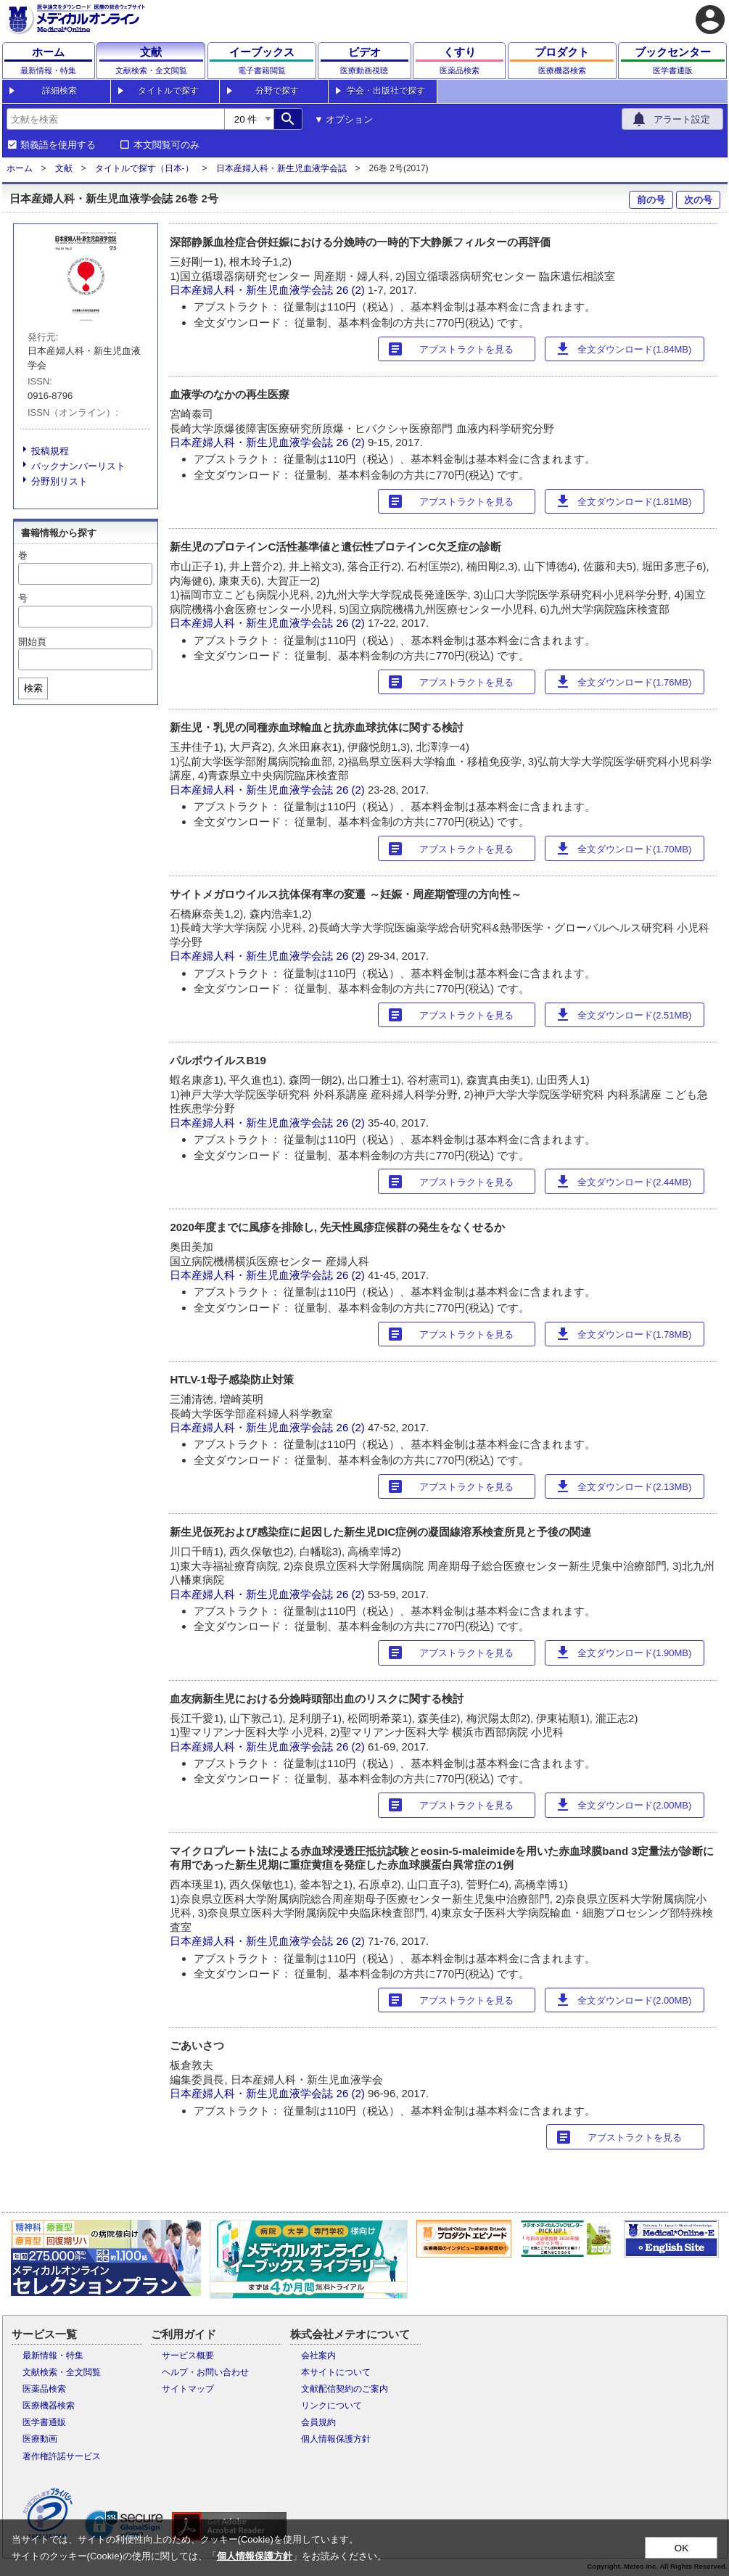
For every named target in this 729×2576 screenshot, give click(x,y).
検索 (33, 688)
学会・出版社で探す (386, 91)
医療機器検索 (48, 2405)
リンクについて (331, 2405)
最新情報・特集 (52, 2355)
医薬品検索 (44, 2389)
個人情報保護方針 (336, 2439)
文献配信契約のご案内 (344, 2389)
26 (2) (352, 290)
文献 (64, 168)
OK (681, 2548)
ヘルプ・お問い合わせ (205, 2372)
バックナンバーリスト (78, 466)
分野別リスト (59, 481)
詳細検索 (59, 91)
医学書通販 (44, 2422)
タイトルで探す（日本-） (144, 168)
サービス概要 (188, 2355)
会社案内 (318, 2355)
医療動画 (39, 2439)
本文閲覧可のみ (166, 145)
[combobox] (115, 119)
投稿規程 (50, 450)
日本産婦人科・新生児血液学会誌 (281, 168)
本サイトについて (336, 2372)
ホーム (20, 168)
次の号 (698, 199)
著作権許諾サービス (61, 2456)
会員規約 (318, 2422)
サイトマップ (188, 2389)
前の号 (651, 199)
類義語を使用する (58, 145)
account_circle (710, 19)
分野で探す (277, 91)
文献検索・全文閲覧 (61, 2372)
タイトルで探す (168, 91)
